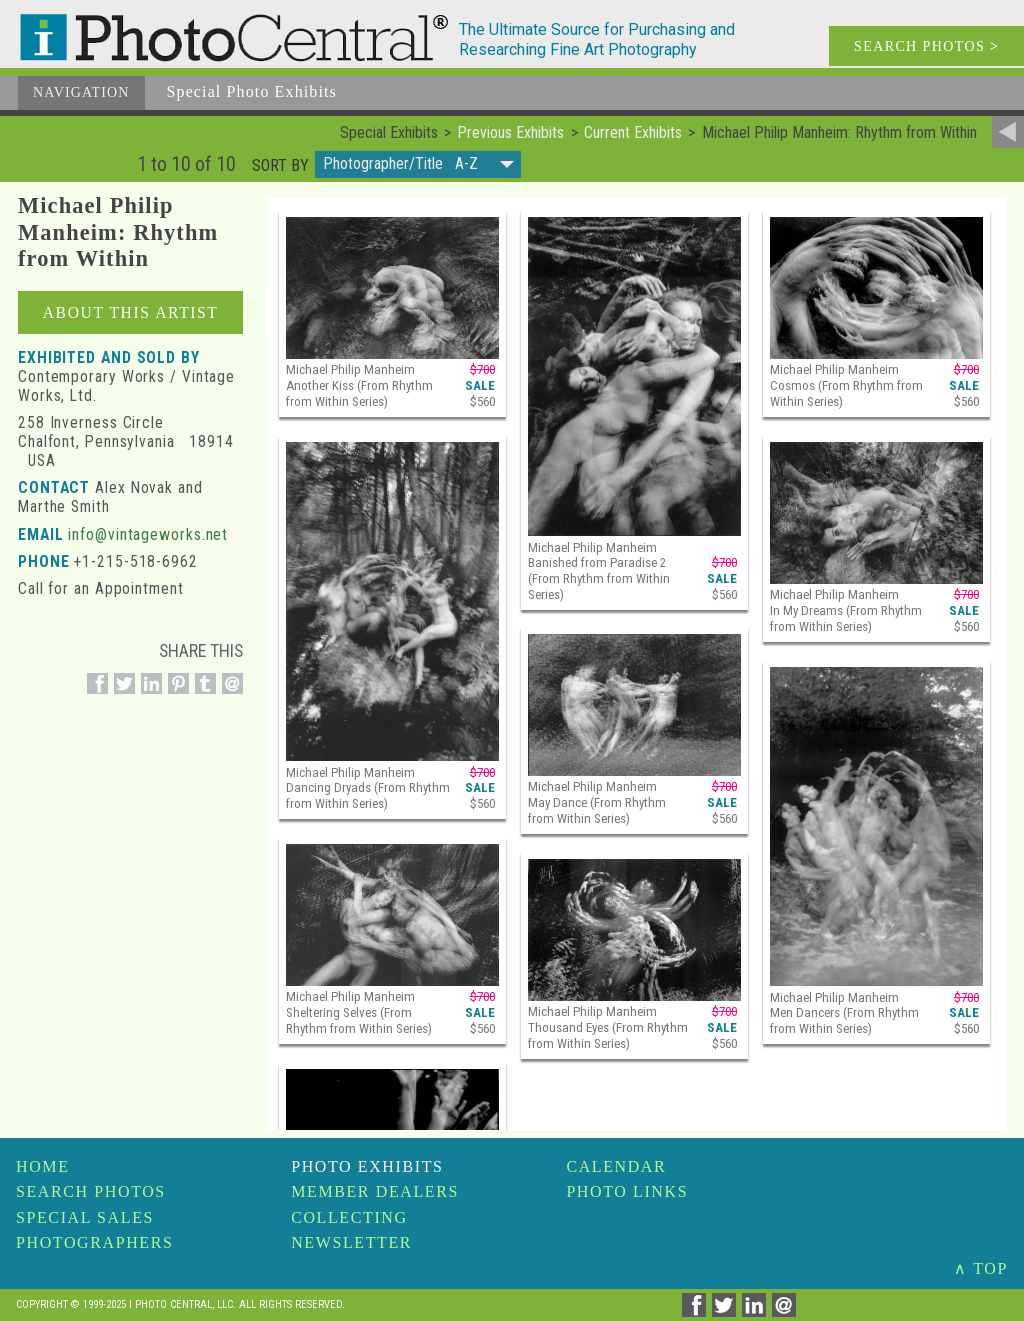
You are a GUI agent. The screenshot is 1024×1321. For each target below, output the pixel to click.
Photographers (94, 1242)
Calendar (616, 1166)
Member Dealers (375, 1191)
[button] (418, 164)
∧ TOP (981, 1268)
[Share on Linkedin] (148, 694)
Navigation (81, 92)
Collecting (349, 1217)
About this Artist (131, 312)
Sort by (280, 166)
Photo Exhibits (367, 1166)
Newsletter (351, 1242)
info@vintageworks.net (148, 534)
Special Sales (85, 1217)
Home (43, 1166)
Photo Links (627, 1191)
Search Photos (91, 1191)
